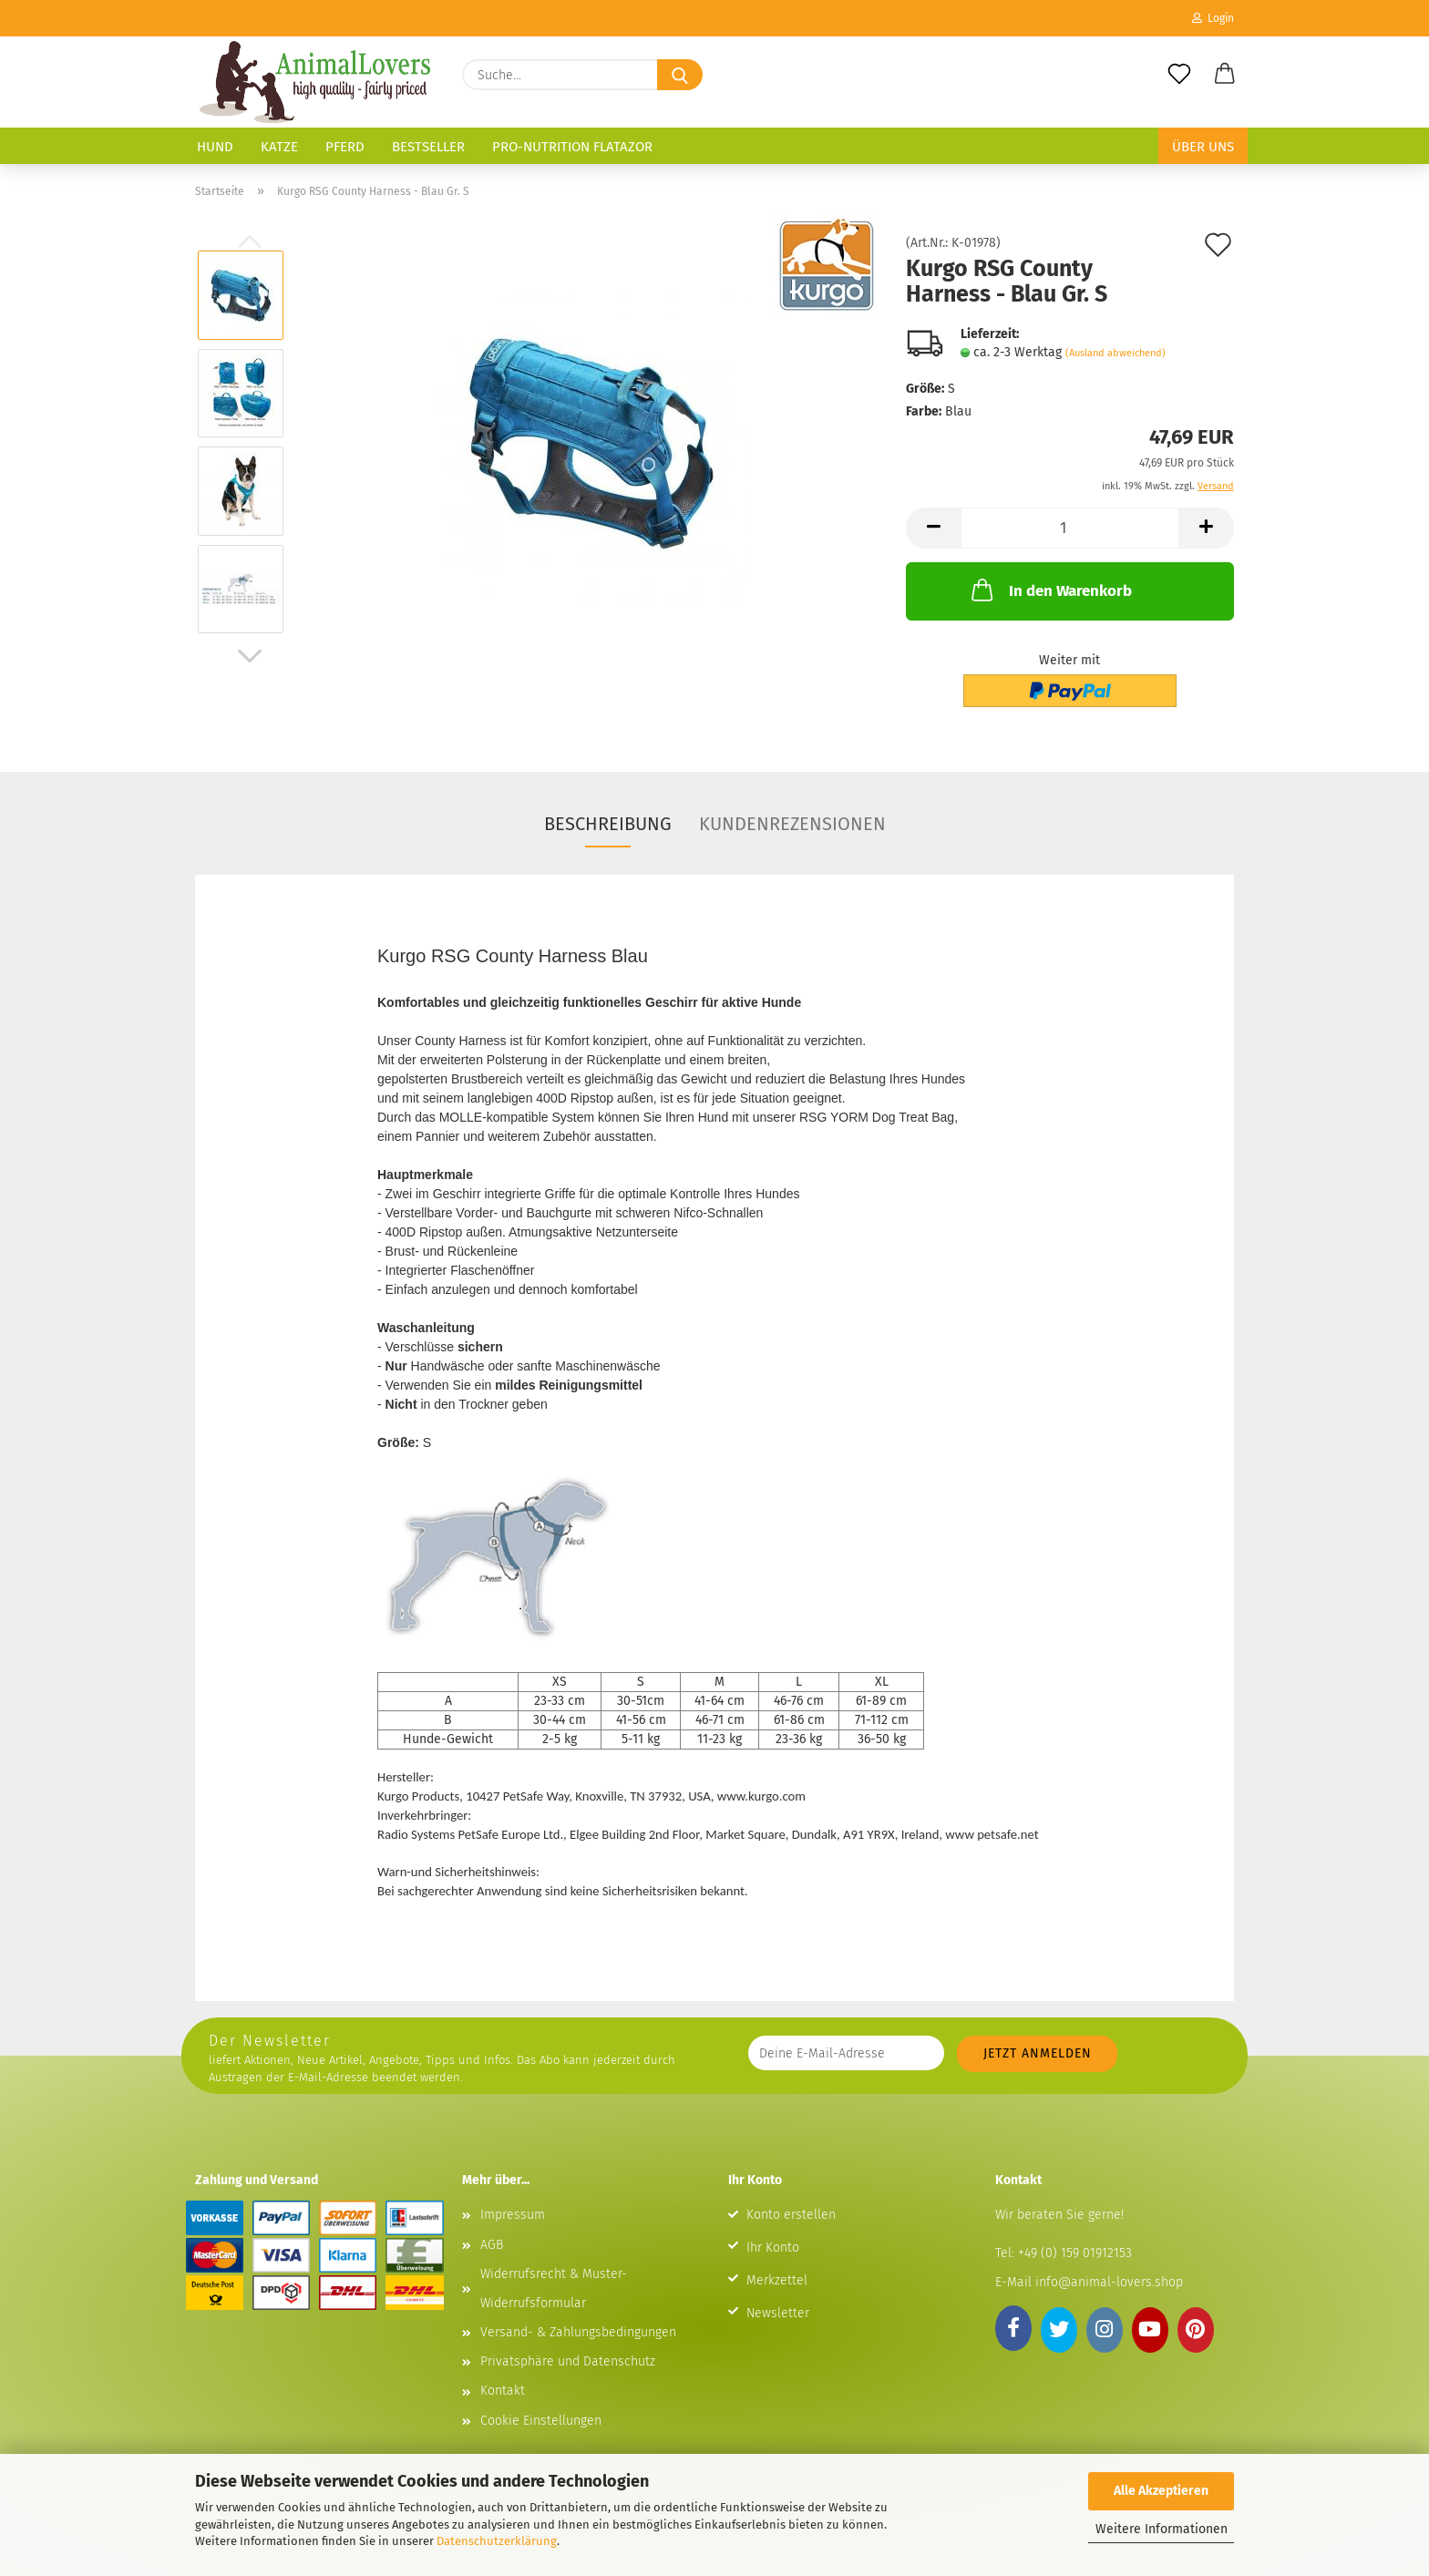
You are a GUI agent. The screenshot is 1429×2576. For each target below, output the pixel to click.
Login (1213, 18)
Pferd (345, 147)
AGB (491, 2223)
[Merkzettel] (1179, 74)
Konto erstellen (791, 2193)
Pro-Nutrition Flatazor (572, 147)
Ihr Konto (772, 2225)
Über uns (1203, 147)
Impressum (512, 2193)
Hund (215, 147)
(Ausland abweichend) (1115, 353)
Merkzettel (776, 2258)
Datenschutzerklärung (497, 2541)
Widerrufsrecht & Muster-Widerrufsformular (553, 2266)
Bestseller (428, 147)
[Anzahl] (1070, 528)
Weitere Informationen (1161, 2529)
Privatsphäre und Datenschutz (567, 2339)
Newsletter (777, 2291)
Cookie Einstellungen (540, 2399)
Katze (279, 147)
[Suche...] (680, 74)
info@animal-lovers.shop (1109, 2260)
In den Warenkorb (1050, 589)
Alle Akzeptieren (1161, 2491)
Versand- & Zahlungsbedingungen (578, 2310)
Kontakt (502, 2368)
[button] (1225, 74)
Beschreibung (608, 824)
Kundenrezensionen (792, 824)
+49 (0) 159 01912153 (1073, 2231)
